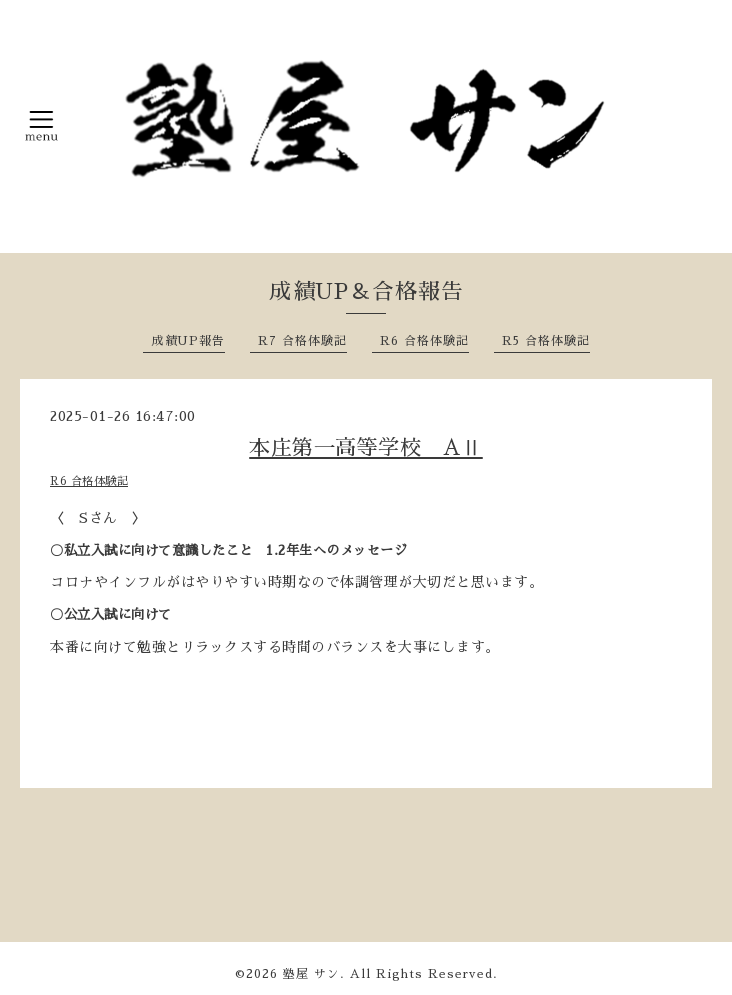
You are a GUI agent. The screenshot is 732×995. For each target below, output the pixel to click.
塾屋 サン (311, 974)
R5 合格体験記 (546, 341)
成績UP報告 (188, 341)
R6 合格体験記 (424, 341)
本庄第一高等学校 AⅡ (366, 447)
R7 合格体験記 (302, 341)
